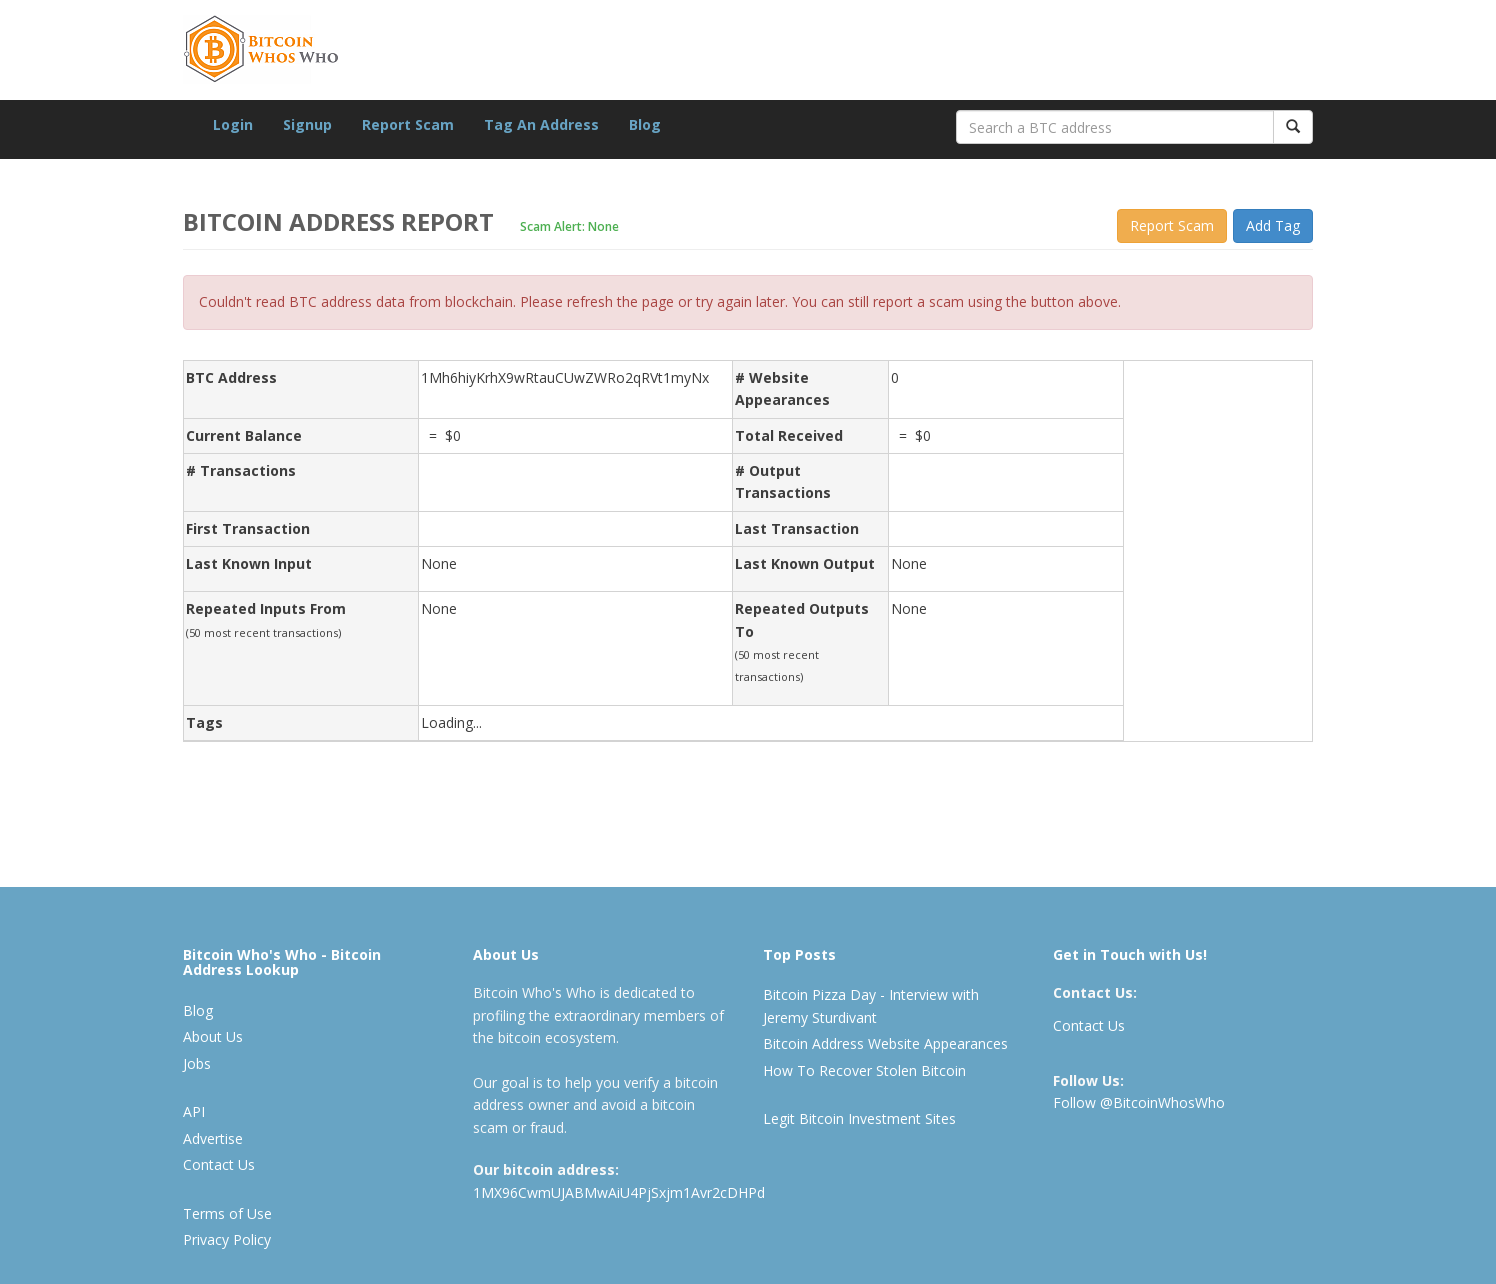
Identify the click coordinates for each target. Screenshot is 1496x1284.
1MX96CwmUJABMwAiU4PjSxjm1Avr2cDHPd (619, 1192)
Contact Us (219, 1164)
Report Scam (408, 124)
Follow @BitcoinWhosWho (1139, 1102)
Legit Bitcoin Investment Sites (859, 1118)
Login (233, 124)
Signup (307, 124)
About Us (213, 1036)
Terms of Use (227, 1213)
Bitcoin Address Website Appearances (885, 1043)
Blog (645, 124)
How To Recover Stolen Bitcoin (864, 1070)
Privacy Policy (227, 1239)
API (194, 1111)
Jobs (197, 1063)
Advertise (213, 1138)
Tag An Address (541, 124)
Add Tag (1273, 225)
